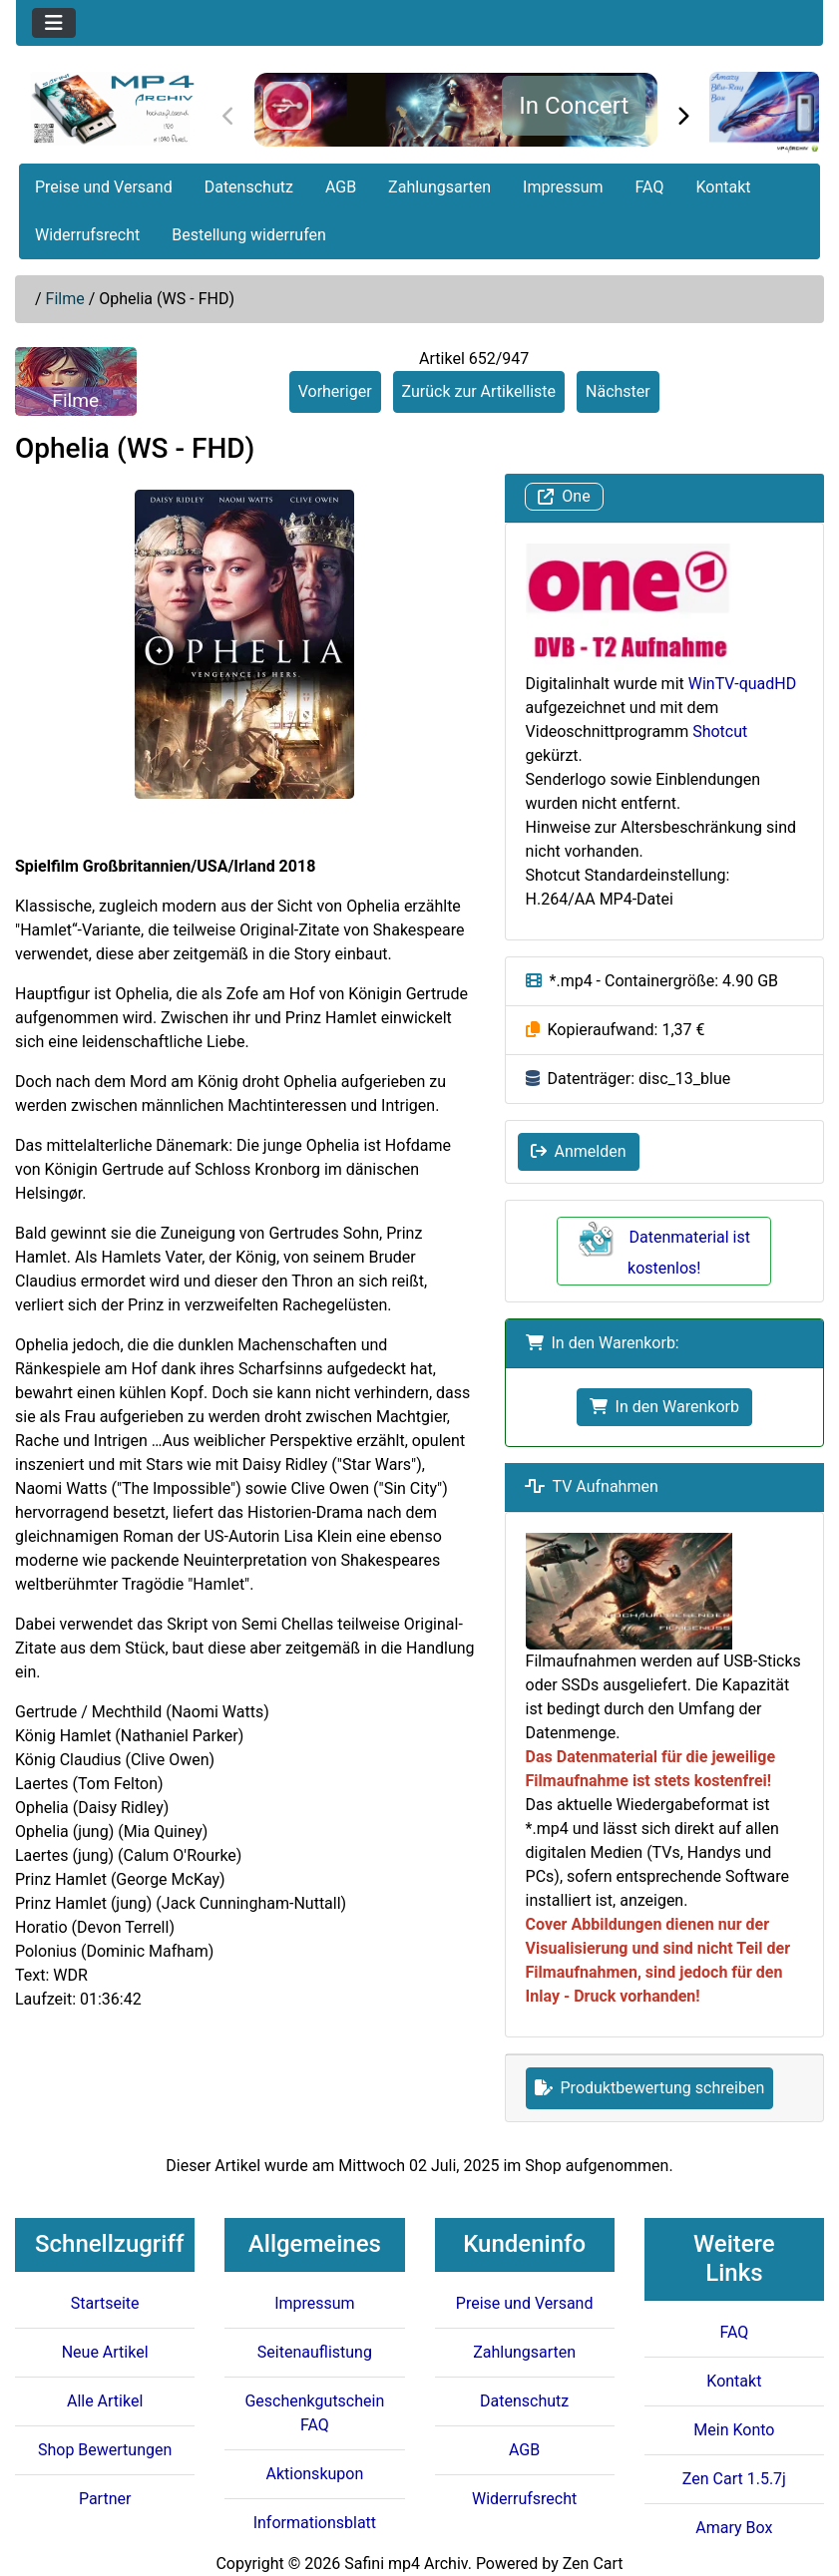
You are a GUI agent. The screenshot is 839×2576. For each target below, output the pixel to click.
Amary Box (733, 2527)
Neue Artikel (105, 2352)
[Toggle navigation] (54, 23)
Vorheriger (335, 391)
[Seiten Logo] (112, 109)
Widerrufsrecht (87, 234)
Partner (105, 2498)
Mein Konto (733, 2429)
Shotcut (719, 731)
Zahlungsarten (439, 187)
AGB (340, 187)
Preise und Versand (104, 187)
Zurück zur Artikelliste (479, 391)
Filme (65, 298)
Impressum (563, 187)
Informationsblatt (314, 2522)
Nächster (618, 391)
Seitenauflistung (314, 2352)
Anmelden (579, 1151)
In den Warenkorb (664, 1406)
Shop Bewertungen (105, 2449)
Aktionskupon (314, 2473)
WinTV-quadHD (742, 683)
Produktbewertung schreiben (650, 2087)
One (564, 497)
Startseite (105, 2303)
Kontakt (722, 187)
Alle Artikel (105, 2401)
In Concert (574, 106)
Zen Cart (593, 2563)
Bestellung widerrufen (249, 234)
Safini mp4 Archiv (405, 2563)
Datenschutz (249, 187)
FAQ (649, 187)
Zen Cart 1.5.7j (734, 2478)
